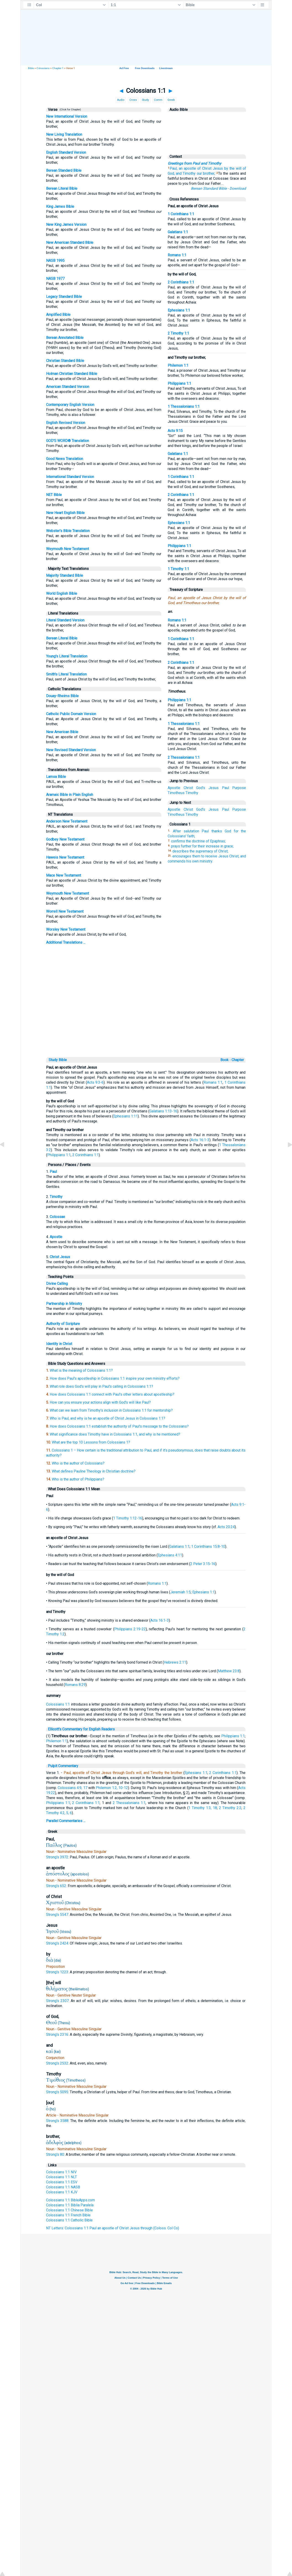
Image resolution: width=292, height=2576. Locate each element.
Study (145, 99)
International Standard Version (70, 477)
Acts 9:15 (175, 430)
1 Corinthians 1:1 (181, 214)
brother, (209, 173)
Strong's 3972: (58, 1857)
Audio (120, 99)
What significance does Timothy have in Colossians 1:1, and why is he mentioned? (115, 1434)
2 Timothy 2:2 (230, 1808)
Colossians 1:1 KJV (61, 2192)
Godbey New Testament (65, 839)
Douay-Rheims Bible (62, 696)
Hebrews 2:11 (175, 1662)
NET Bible (54, 495)
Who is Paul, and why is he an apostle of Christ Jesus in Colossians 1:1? (107, 1418)
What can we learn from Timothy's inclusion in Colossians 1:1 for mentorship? (111, 1410)
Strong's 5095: (58, 2092)
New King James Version (66, 224)
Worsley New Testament (65, 929)
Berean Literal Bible (61, 188)
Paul (225, 788)
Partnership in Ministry (64, 1303)
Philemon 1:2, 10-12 (112, 1788)
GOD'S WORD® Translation (67, 441)
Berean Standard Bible (63, 170)
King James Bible (60, 206)
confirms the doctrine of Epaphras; (198, 841)
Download (237, 188)
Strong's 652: (57, 1886)
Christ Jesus (60, 1257)
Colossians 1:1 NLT (61, 2177)
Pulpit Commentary (63, 1766)
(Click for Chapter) (69, 109)
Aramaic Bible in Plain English (69, 794)
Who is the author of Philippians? (78, 1479)
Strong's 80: (56, 2154)
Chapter (238, 1060)
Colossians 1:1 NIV (61, 2172)
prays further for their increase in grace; (202, 846)
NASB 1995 (55, 260)
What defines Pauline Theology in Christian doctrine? (94, 1471)
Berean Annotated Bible (64, 337)
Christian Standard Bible (65, 360)
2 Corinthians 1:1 (181, 282)
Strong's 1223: (58, 1972)
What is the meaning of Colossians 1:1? (81, 1370)
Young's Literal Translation (66, 656)
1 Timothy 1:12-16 (127, 1518)
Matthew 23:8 (229, 1671)
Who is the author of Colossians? (78, 1463)
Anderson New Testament (66, 821)
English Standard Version (66, 152)
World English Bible (61, 593)
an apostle (187, 168)
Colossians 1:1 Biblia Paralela (70, 2205)
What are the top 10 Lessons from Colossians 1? (91, 1442)
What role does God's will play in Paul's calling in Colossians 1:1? (101, 1386)
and (179, 173)
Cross (133, 99)
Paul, (173, 168)
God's (200, 788)
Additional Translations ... (65, 942)
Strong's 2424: (58, 1943)
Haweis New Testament (65, 857)
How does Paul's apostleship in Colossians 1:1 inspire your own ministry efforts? (115, 1378)
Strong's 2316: (58, 2034)
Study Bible (58, 1060)
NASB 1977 (55, 278)
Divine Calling (57, 1283)
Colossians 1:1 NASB (63, 2187)
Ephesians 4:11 (170, 1555)
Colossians (43, 68)
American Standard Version (67, 386)
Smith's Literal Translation (66, 674)
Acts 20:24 (226, 1527)
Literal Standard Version (65, 620)
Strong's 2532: (58, 2063)
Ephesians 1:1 (179, 310)
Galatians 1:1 (178, 232)
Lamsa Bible (56, 776)
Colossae (57, 1217)
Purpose (239, 788)
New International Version (66, 116)
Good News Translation (64, 459)
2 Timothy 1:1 (178, 333)
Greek (171, 99)
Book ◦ (225, 1060)
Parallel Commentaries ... (65, 1821)
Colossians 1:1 (58, 1704)
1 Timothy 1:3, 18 (202, 1808)
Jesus (218, 168)
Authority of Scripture (63, 1324)
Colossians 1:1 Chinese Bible (69, 2210)
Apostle (174, 788)
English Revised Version (65, 423)
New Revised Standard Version (71, 750)
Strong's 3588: (58, 2121)
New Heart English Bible (65, 513)
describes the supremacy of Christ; (200, 851)
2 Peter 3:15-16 (202, 1564)
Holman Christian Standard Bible (71, 373)
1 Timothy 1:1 (178, 569)
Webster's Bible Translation (68, 531)
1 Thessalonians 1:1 (184, 406)
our (199, 173)
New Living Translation (64, 134)
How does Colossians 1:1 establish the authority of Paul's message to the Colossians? (119, 1426)
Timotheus (176, 793)
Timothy (189, 173)
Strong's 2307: (58, 2001)
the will (235, 168)
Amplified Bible (58, 314)
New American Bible (62, 732)
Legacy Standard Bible (64, 296)
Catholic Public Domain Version (71, 714)
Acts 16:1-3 (200, 1140)
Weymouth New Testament (67, 549)
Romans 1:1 (177, 255)
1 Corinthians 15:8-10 (208, 1546)
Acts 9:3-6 (95, 1082)
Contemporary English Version (70, 404)
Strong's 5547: (58, 1914)
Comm (158, 99)
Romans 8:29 (75, 1685)
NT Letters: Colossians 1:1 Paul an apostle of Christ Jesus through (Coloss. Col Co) (112, 2228)
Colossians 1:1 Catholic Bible (69, 2220)
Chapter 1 (57, 68)
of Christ (204, 168)
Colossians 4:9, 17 (72, 1788)
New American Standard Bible (69, 242)
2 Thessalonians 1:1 (184, 757)
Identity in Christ (59, 1344)
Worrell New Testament (64, 911)
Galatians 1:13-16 (163, 1111)
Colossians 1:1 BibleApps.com (70, 2200)
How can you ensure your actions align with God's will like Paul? (100, 1402)
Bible (31, 68)
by (226, 168)
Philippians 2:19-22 (130, 1629)
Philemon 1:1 (178, 365)
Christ (188, 788)
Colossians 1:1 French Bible (68, 2215)
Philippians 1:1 (179, 383)
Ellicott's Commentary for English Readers (81, 1729)
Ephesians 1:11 (125, 1116)
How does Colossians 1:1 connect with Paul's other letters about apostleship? (112, 1394)
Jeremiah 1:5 (180, 1592)
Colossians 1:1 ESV (61, 2182)
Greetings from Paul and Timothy (194, 163)
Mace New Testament (63, 875)
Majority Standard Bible (64, 575)
